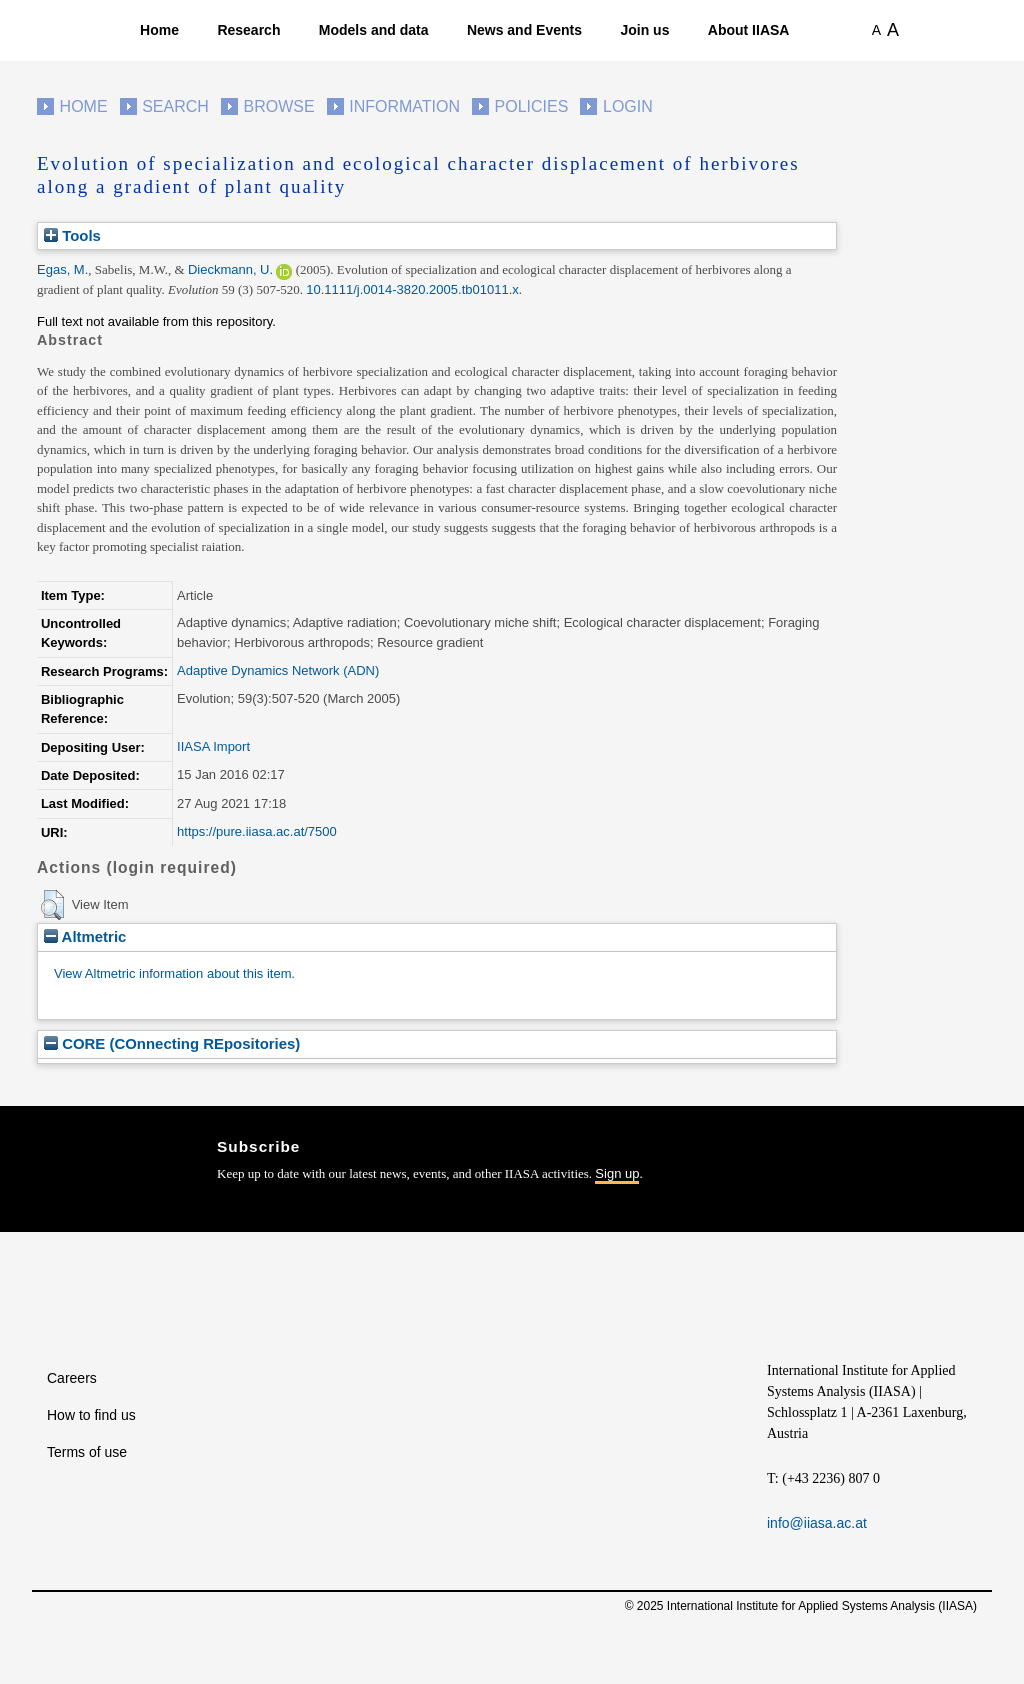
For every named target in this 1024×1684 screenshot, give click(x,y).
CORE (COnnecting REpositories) (172, 1043)
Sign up (617, 1173)
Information (404, 106)
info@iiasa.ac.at (817, 1523)
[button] (52, 905)
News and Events (524, 30)
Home (159, 30)
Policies (532, 106)
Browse (278, 106)
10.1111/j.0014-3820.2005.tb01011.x (412, 289)
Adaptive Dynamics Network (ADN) (278, 670)
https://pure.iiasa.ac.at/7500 (257, 831)
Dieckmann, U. (230, 269)
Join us (644, 30)
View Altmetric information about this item (172, 973)
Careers (72, 1378)
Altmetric (85, 936)
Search (175, 106)
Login (628, 106)
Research (248, 30)
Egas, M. (62, 269)
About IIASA (749, 30)
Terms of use (87, 1452)
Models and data (374, 30)
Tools (72, 235)
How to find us (91, 1415)
